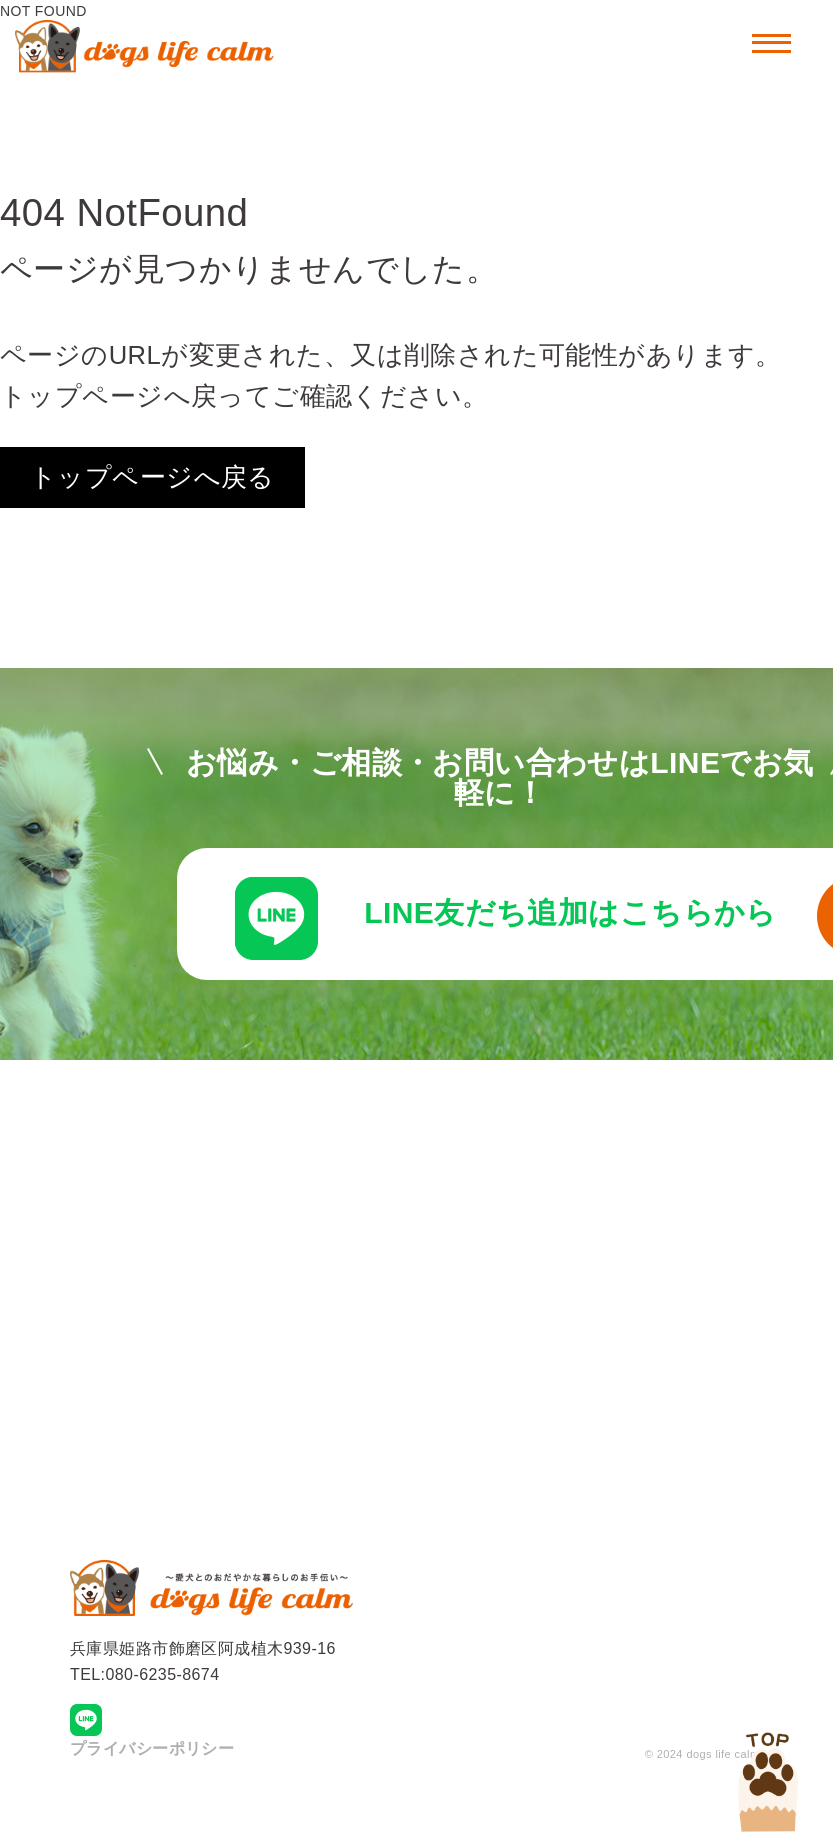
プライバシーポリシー (152, 1776)
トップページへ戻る (152, 477)
